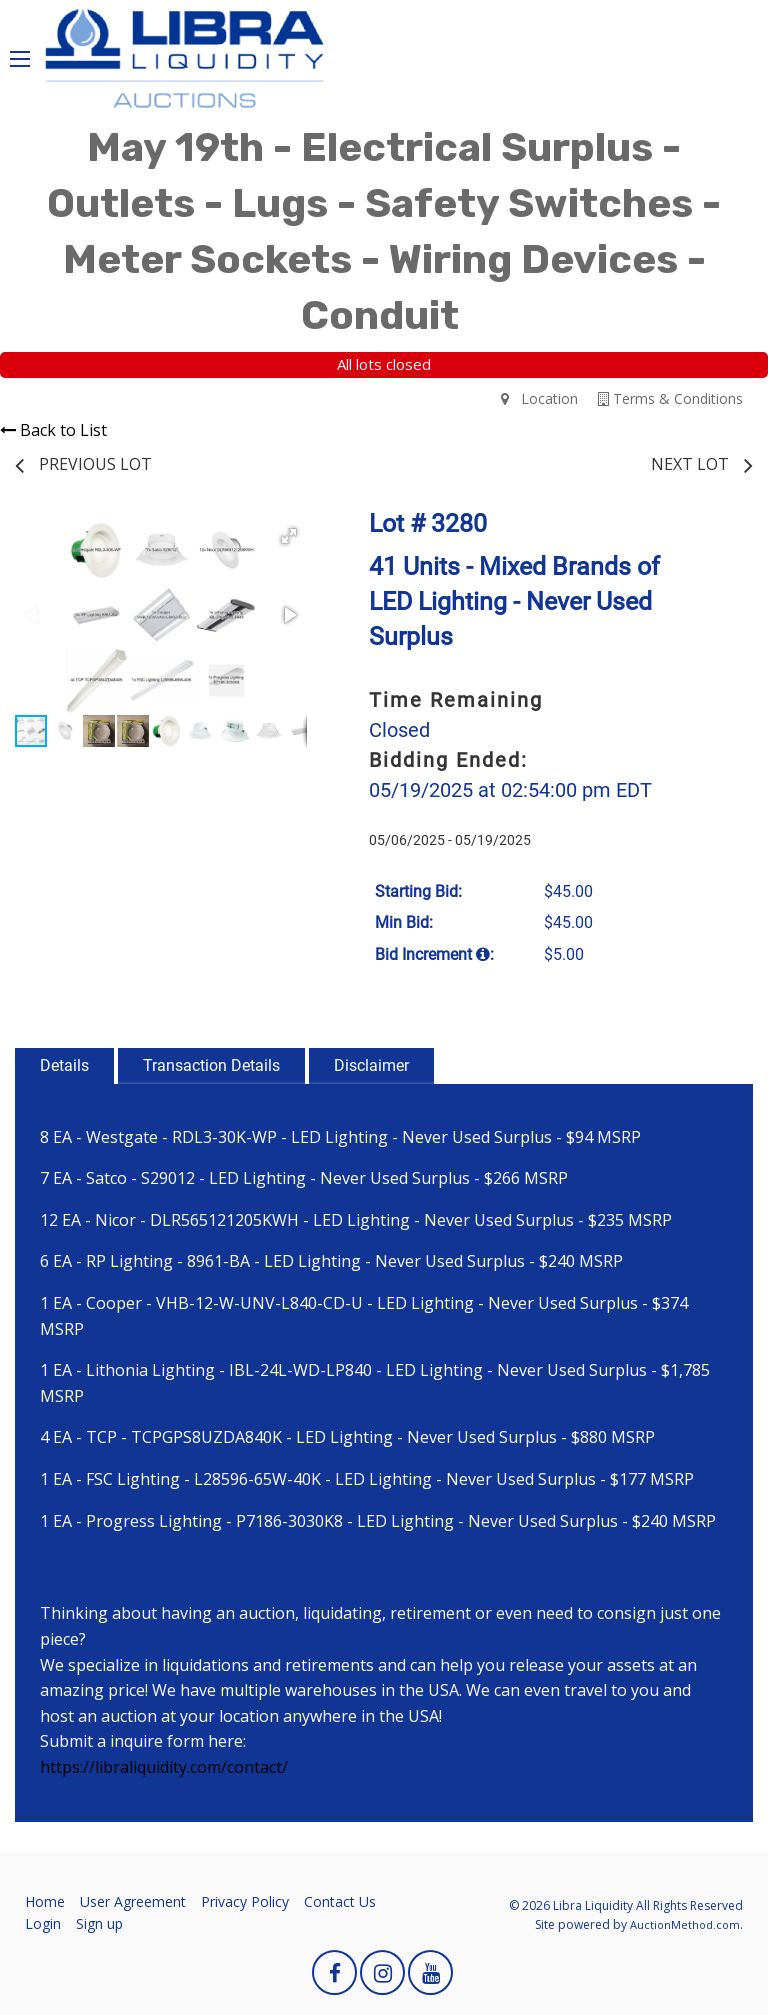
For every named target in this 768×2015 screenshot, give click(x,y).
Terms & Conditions (670, 398)
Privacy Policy (245, 1901)
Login (43, 1923)
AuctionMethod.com (685, 1924)
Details (64, 1065)
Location (539, 398)
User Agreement (133, 1901)
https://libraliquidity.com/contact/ (164, 1767)
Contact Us (340, 1901)
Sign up (99, 1923)
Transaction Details (211, 1065)
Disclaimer (371, 1065)
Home (45, 1901)
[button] (289, 536)
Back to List (53, 430)
